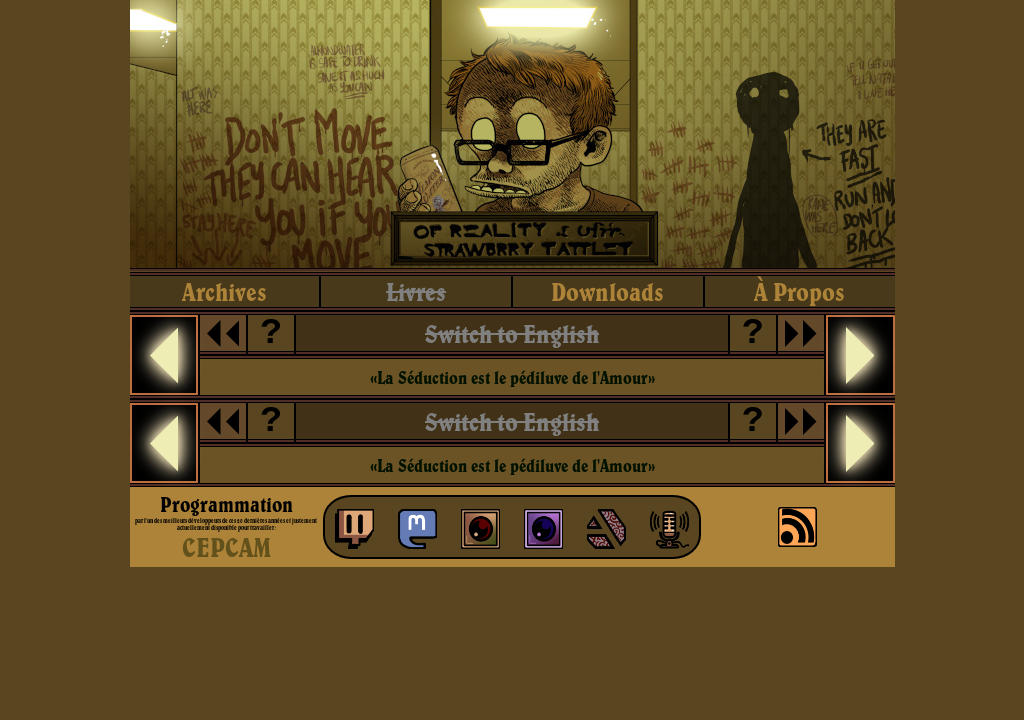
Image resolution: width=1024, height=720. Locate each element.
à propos (799, 291)
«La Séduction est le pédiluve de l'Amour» (512, 377)
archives (224, 291)
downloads (607, 291)
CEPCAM (226, 547)
